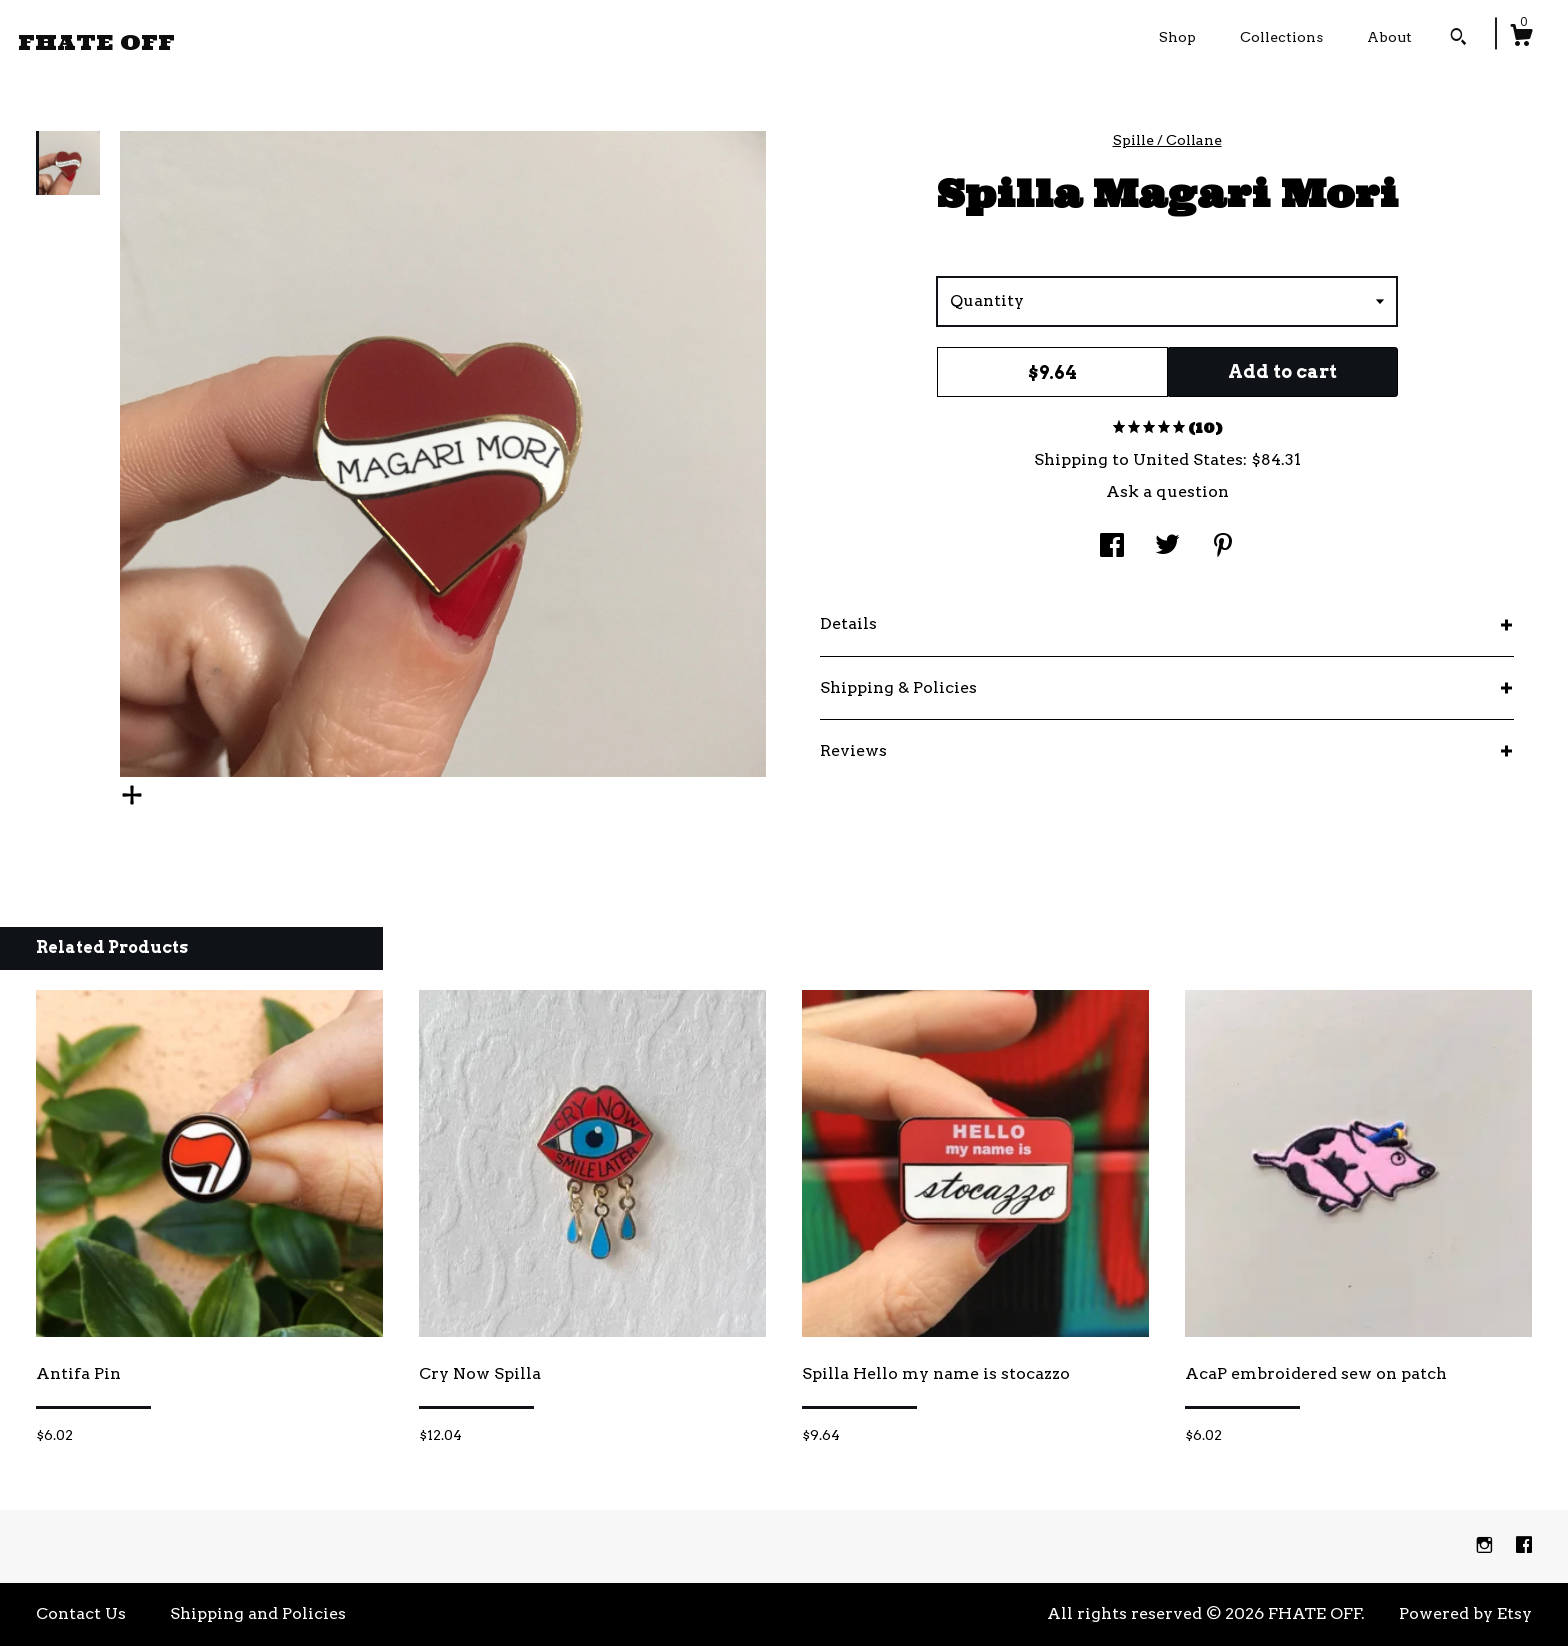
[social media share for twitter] (1167, 547)
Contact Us (81, 1613)
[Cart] (1521, 38)
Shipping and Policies (258, 1613)
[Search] (1458, 39)
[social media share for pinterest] (1223, 547)
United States (1188, 459)
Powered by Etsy (1465, 1613)
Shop (1177, 37)
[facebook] (1524, 1545)
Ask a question (1167, 491)
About (1389, 37)
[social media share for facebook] (1112, 547)
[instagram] (1486, 1545)
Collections (1281, 37)
